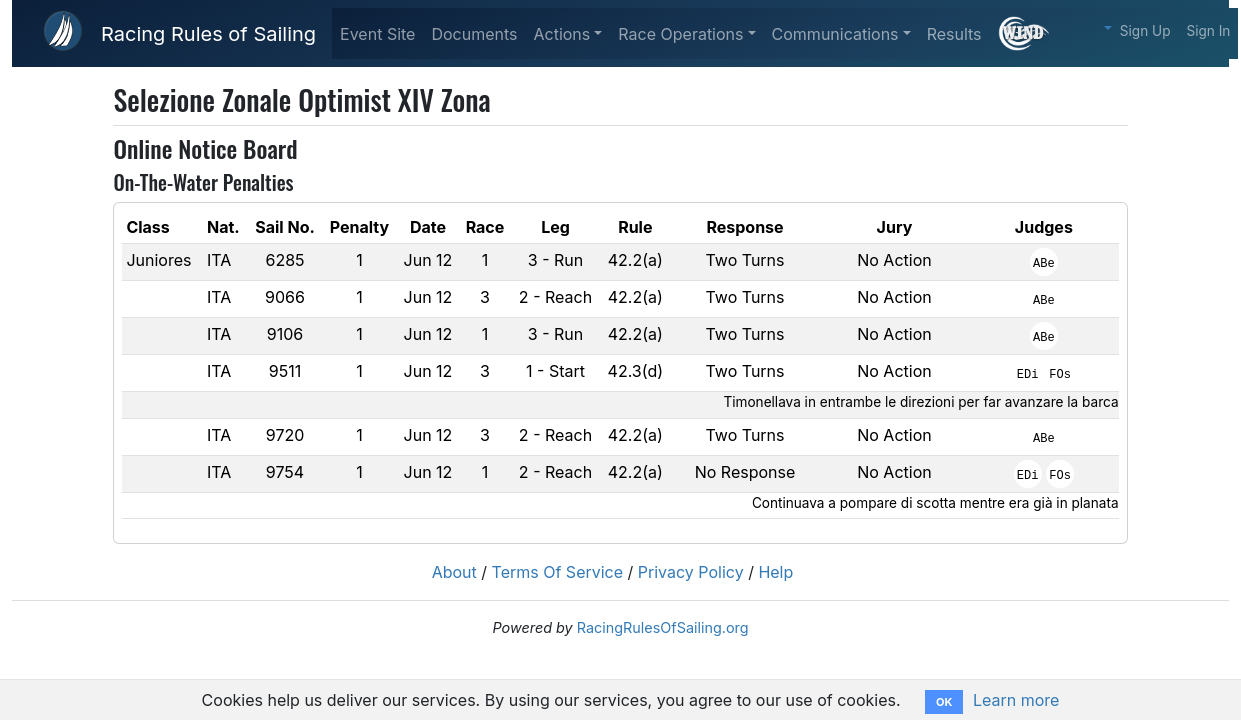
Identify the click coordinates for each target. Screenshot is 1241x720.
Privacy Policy (691, 572)
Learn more (1016, 700)
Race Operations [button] (680, 34)
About (454, 572)
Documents (474, 34)
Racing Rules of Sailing (208, 34)
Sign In (1209, 31)
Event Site (377, 34)
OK (944, 702)
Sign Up (1145, 31)
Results (954, 34)
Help (775, 572)
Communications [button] (835, 34)
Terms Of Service (558, 572)
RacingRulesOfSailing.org (663, 627)
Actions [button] (561, 34)
